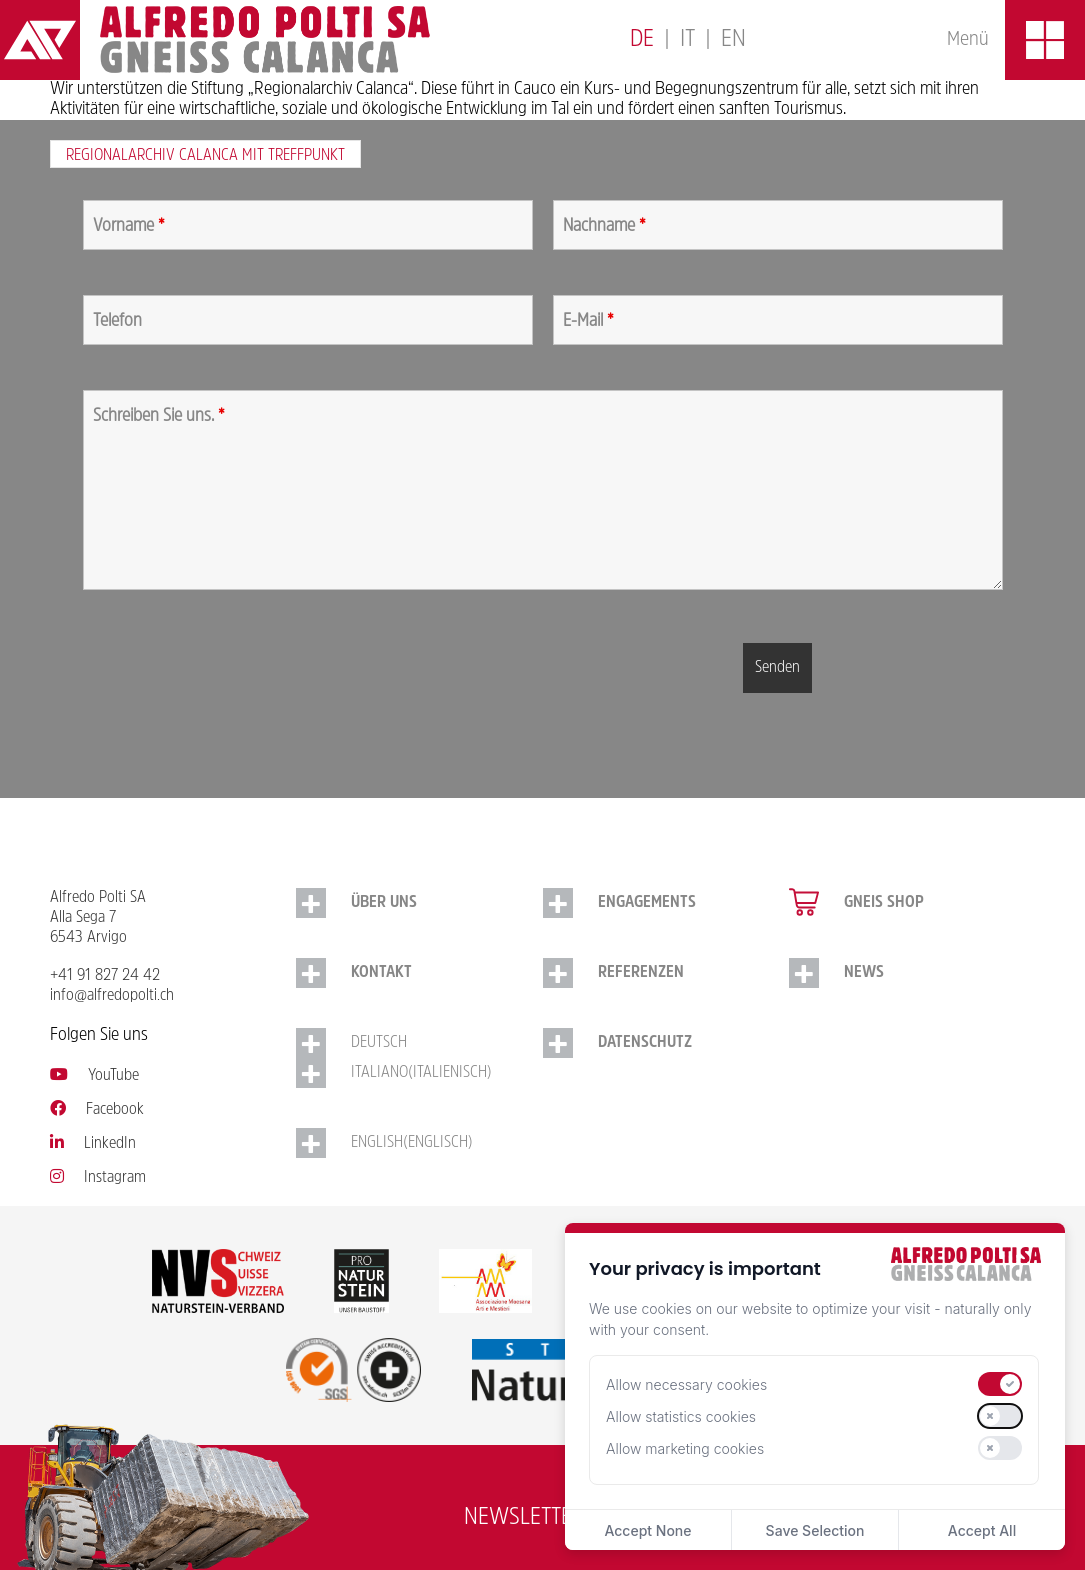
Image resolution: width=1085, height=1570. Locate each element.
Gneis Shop (884, 903)
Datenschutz (645, 1043)
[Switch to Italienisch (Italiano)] (419, 1073)
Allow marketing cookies (685, 1448)
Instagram (98, 1178)
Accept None (647, 1530)
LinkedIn (93, 1144)
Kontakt (381, 973)
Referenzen (641, 973)
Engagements (647, 903)
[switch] (1000, 1384)
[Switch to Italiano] (687, 40)
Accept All (982, 1530)
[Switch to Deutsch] (642, 40)
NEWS (864, 973)
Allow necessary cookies (686, 1384)
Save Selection (815, 1530)
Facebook (97, 1110)
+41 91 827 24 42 (105, 976)
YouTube (94, 1076)
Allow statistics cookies (681, 1416)
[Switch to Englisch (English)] (419, 1143)
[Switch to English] (733, 40)
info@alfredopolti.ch (112, 996)
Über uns (384, 903)
